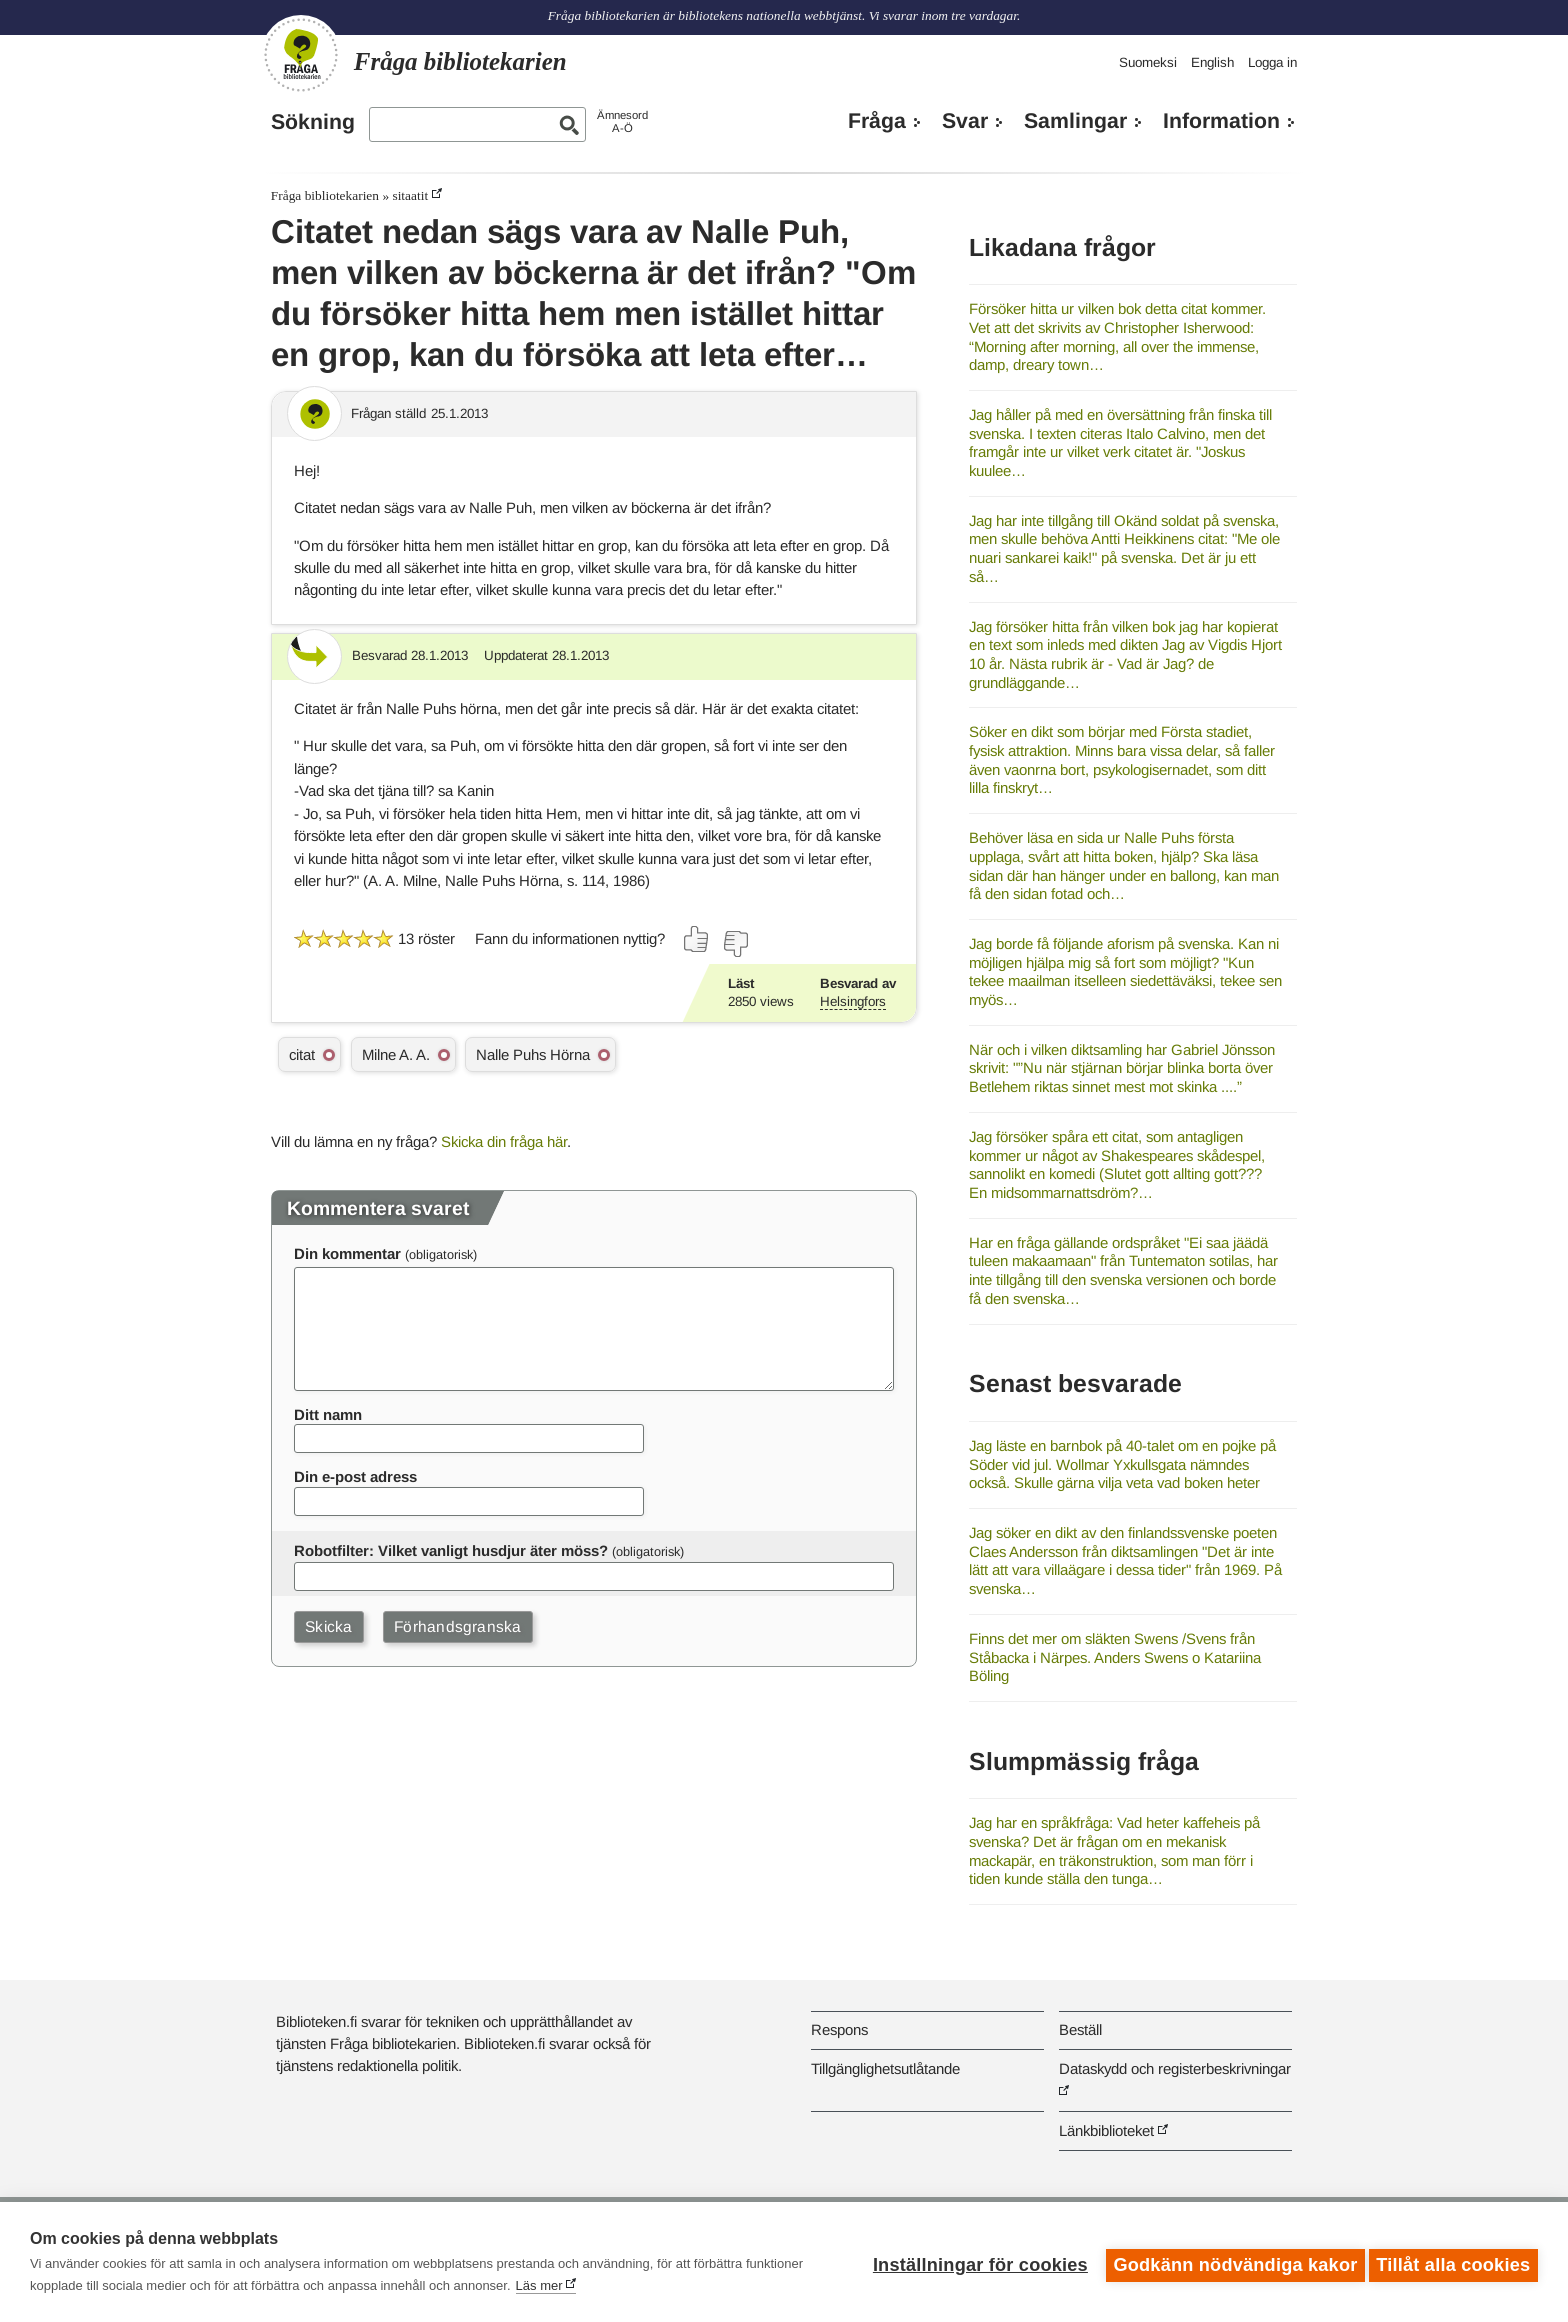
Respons (839, 2029)
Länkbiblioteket (1106, 2130)
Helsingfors (853, 1001)
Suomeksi (1148, 62)
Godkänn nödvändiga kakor (1229, 2262)
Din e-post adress (355, 1476)
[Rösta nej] (735, 944)
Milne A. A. (396, 1054)
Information (1221, 121)
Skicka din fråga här (504, 1141)
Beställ (1080, 2029)
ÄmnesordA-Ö (622, 121)
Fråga (877, 121)
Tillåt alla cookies (1453, 2262)
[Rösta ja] (697, 939)
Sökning (313, 122)
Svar (965, 121)
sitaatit (410, 195)
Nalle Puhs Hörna (533, 1054)
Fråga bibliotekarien (325, 195)
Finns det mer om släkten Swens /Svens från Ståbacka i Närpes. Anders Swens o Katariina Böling (1115, 1657)
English (1212, 62)
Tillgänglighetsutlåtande (885, 2068)
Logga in (1272, 62)
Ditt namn (328, 1414)
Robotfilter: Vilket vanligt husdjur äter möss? (451, 1550)
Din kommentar (347, 1253)
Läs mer (539, 2285)
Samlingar (1075, 121)
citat (302, 1054)
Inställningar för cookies (973, 2262)
